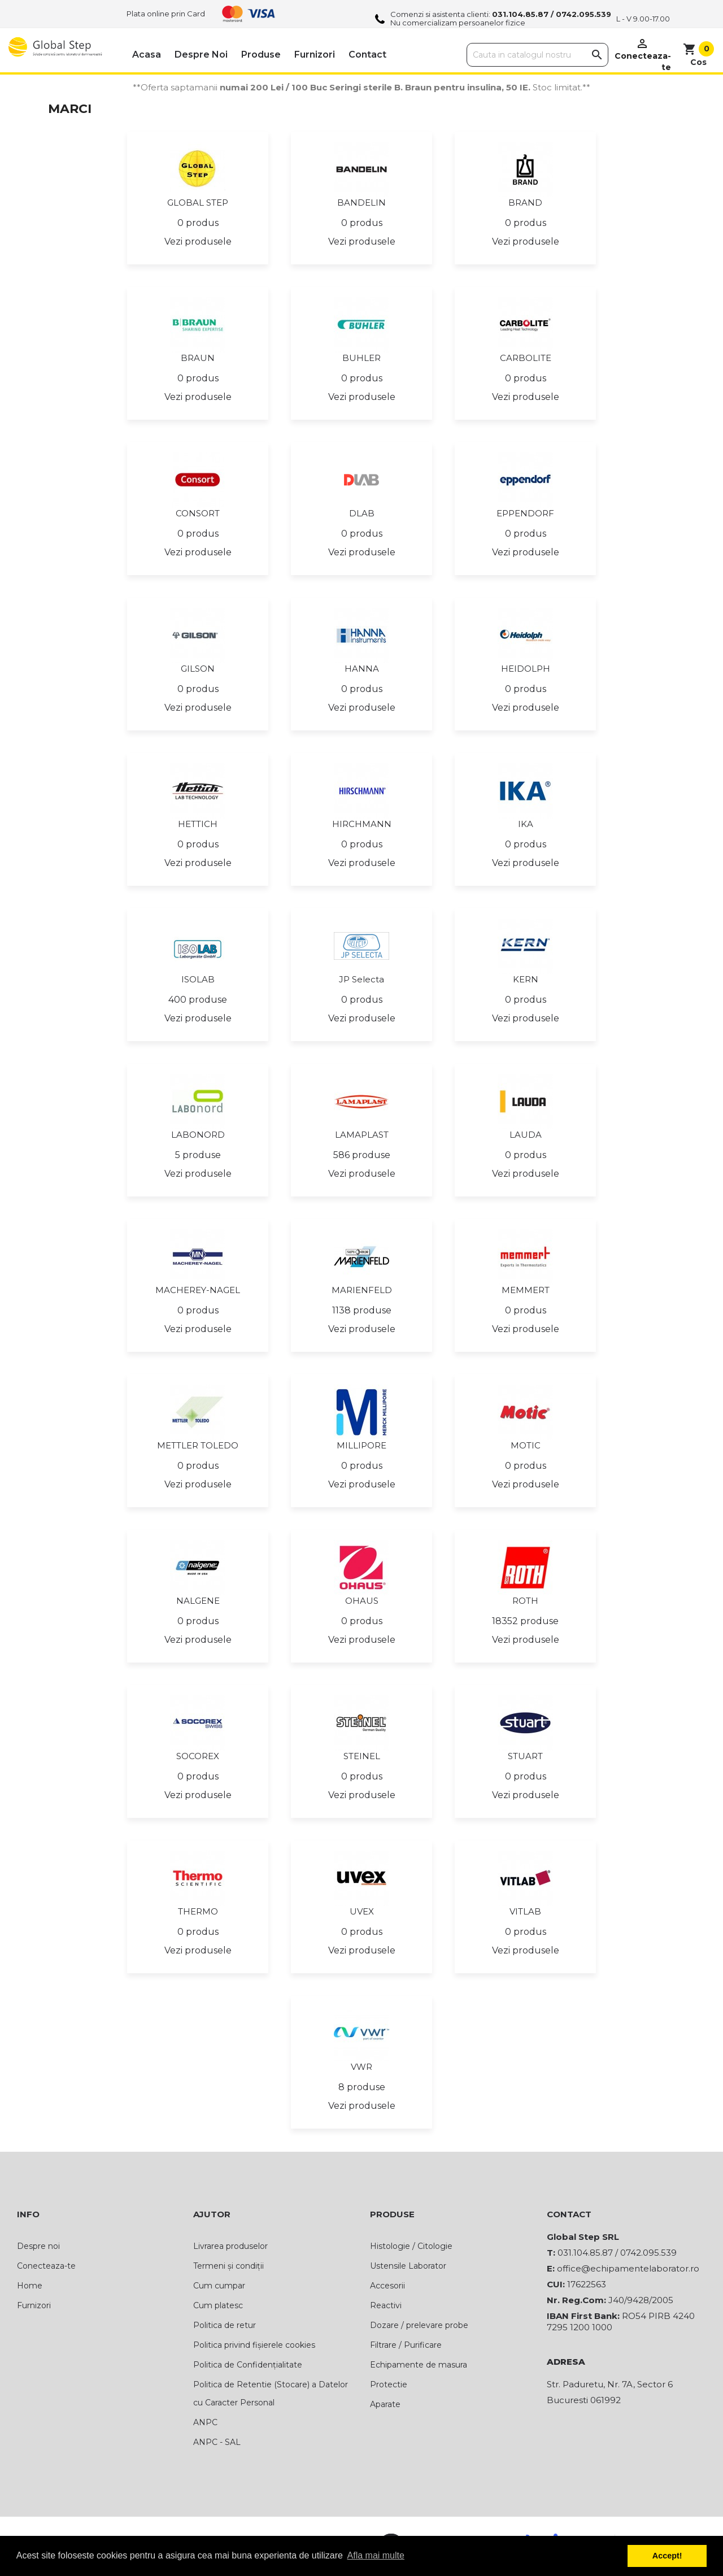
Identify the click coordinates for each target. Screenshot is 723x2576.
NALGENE (198, 1600)
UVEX (362, 1911)
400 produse (197, 999)
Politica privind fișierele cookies (254, 2345)
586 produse (361, 1155)
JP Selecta (361, 979)
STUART (525, 1756)
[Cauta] (537, 55)
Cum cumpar (219, 2286)
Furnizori (314, 54)
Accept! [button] (667, 2555)
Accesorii (387, 2286)
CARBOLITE (525, 358)
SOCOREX (197, 1756)
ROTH (525, 1600)
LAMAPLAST (362, 1134)
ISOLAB (198, 979)
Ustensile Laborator (408, 2266)
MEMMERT (526, 1290)
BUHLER (361, 358)
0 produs (198, 222)
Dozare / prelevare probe (419, 2325)
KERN (525, 979)
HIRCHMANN (361, 824)
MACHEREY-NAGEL (197, 1290)
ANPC (205, 2422)
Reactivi (386, 2305)
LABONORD (198, 1134)
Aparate (385, 2404)
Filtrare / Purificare (406, 2345)
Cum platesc (218, 2305)
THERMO (198, 1911)
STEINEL (361, 1756)
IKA (525, 824)
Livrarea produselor (230, 2246)
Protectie (388, 2384)
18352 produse (525, 1621)
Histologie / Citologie (411, 2246)
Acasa (146, 54)
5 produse (198, 1155)
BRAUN (198, 358)
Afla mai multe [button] (375, 2555)
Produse (261, 54)
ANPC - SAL (217, 2442)
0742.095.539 (583, 14)
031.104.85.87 (520, 14)
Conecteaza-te (46, 2266)
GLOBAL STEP (197, 202)
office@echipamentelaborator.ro (628, 2268)
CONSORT (198, 513)
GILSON (198, 668)
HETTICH (197, 824)
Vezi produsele (198, 241)
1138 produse (361, 1310)
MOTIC (526, 1445)
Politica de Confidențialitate (247, 2365)
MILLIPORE (361, 1445)
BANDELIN (361, 202)
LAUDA (525, 1134)
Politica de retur (224, 2325)
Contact (367, 54)
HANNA (362, 668)
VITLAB (525, 1911)
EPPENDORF (525, 513)
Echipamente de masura (418, 2365)
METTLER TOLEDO (197, 1445)
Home (29, 2286)
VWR (361, 2066)
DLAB (361, 513)
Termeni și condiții (228, 2266)
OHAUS (361, 1600)
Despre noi (201, 54)
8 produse (361, 2087)
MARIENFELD (362, 1290)
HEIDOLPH (525, 668)
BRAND (525, 202)
